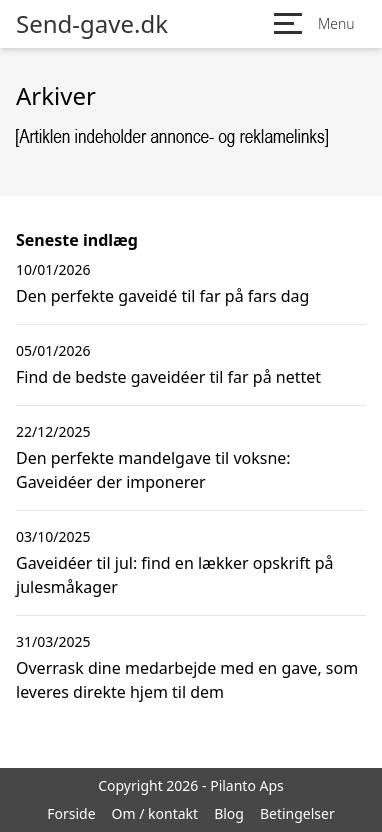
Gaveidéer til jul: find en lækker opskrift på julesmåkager (175, 575)
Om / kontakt (155, 813)
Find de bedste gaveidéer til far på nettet (168, 377)
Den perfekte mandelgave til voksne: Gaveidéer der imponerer (153, 470)
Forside (71, 813)
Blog (229, 813)
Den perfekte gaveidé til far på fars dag (162, 296)
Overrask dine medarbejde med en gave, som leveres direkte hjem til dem (187, 680)
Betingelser (297, 813)
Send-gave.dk (92, 24)
